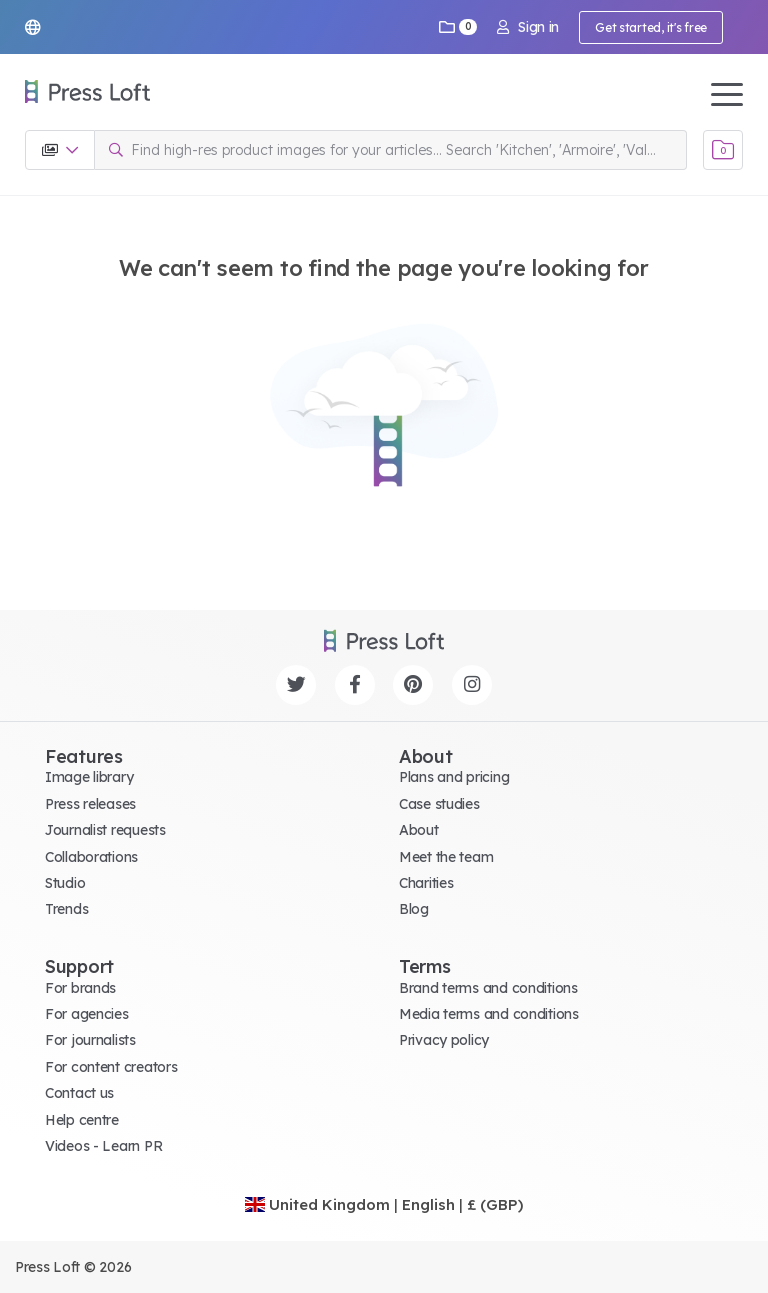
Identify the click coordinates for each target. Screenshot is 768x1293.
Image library (89, 777)
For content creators (111, 1067)
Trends (66, 909)
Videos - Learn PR (103, 1146)
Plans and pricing (454, 777)
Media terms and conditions (489, 1014)
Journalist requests (105, 830)
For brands (80, 988)
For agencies (87, 1014)
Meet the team (446, 857)
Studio (65, 883)
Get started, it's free (651, 27)
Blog (414, 909)
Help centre (82, 1120)
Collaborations (91, 857)
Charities (426, 883)
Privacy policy (444, 1040)
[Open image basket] (723, 150)
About (419, 830)
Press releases (90, 804)
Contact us (79, 1093)
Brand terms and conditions (488, 988)
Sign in (528, 27)
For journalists (90, 1040)
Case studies (439, 804)
